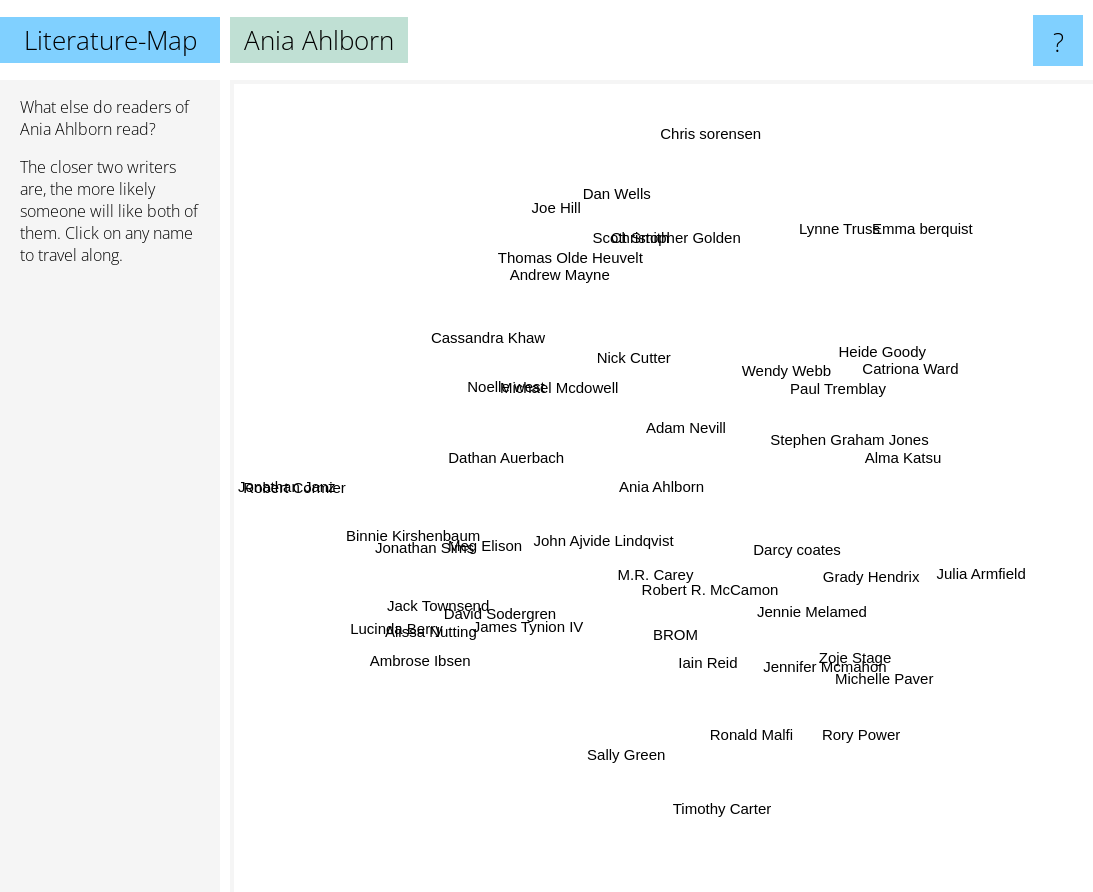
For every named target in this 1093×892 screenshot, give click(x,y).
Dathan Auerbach (485, 481)
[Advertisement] (110, 587)
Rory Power (844, 710)
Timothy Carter (717, 781)
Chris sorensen (697, 178)
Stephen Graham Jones (861, 438)
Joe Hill (549, 173)
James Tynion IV (545, 617)
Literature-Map (110, 40)
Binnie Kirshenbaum (426, 528)
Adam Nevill (702, 427)
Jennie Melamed (795, 598)
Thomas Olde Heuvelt (593, 269)
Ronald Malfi (759, 735)
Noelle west (523, 398)
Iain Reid (708, 681)
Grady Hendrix (888, 600)
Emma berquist (892, 254)
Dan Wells (621, 226)
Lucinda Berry (409, 617)
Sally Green (633, 726)
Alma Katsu (894, 470)
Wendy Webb (771, 373)
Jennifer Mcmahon (819, 660)
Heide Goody (875, 364)
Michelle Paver (885, 667)
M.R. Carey (637, 557)
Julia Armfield (947, 568)
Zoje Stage (844, 625)
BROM (680, 621)
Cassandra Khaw (501, 343)
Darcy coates (838, 568)
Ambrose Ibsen (403, 672)
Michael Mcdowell (530, 365)
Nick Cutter (621, 310)
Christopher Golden (664, 234)
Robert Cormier (324, 483)
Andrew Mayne (574, 293)
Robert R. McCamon (704, 596)
